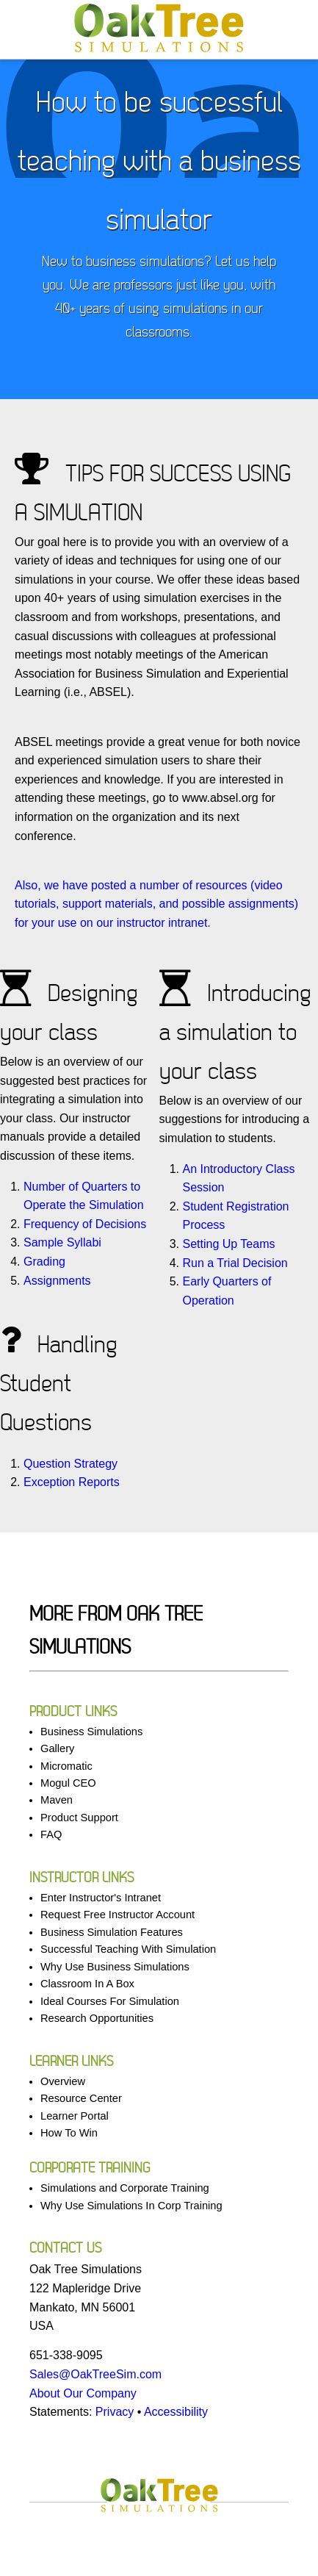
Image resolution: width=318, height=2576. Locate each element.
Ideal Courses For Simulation (109, 2001)
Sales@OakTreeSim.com (95, 2374)
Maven (56, 1800)
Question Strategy (71, 1463)
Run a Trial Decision (235, 1263)
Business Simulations (91, 1731)
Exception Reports (72, 1482)
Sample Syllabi (62, 1242)
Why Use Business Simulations (114, 1967)
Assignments (57, 1280)
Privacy (114, 2411)
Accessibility (176, 2411)
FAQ (51, 1834)
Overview (62, 2081)
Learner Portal (74, 2116)
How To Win (69, 2133)
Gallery (57, 1748)
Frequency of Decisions (85, 1224)
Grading (44, 1261)
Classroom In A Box (87, 1984)
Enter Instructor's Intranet (100, 1898)
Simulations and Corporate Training (124, 2188)
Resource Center (81, 2098)
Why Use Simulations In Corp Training (131, 2205)
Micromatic (66, 1766)
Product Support (79, 1817)
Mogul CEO (68, 1783)
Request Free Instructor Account (117, 1914)
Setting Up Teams (229, 1244)
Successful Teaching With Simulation (128, 1949)
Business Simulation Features (111, 1932)
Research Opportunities (96, 2018)
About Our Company (83, 2393)
